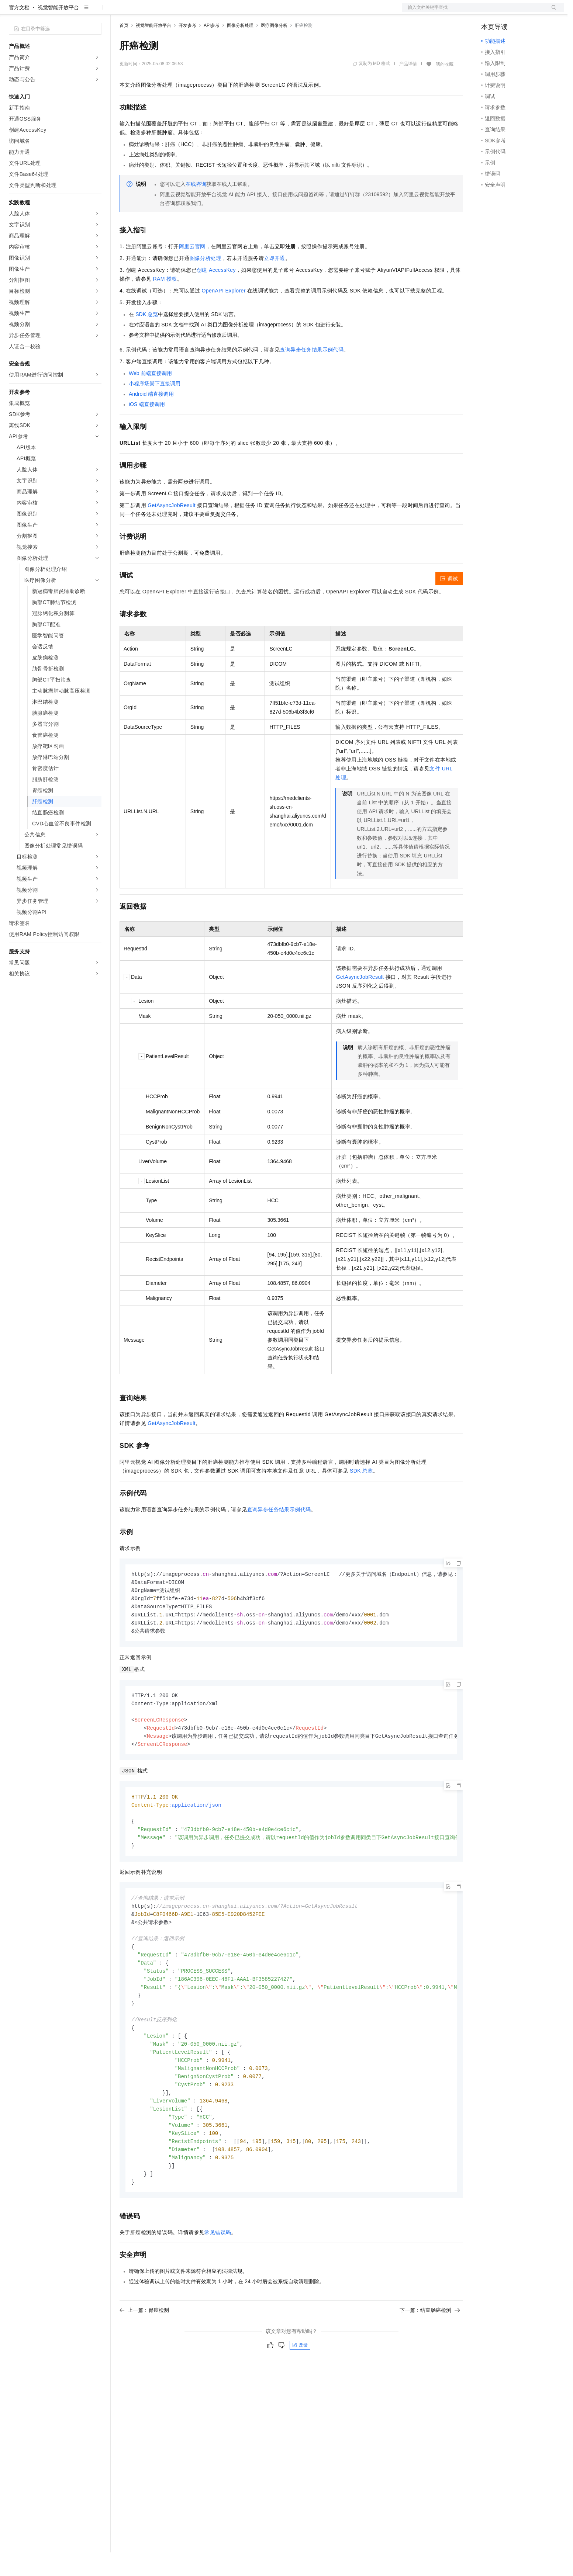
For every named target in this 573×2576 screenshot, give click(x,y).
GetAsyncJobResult (172, 529)
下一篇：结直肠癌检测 (430, 2355)
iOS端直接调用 (147, 428)
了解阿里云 (243, 12)
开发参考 (187, 49)
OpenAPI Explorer (224, 314)
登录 (551, 11)
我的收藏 (444, 87)
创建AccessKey (216, 294)
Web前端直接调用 (150, 397)
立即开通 (274, 282)
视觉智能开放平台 (58, 31)
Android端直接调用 (151, 417)
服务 (218, 12)
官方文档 (19, 31)
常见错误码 (217, 2277)
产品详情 (408, 87)
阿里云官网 (192, 270)
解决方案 (118, 12)
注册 (524, 11)
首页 (124, 49)
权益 (142, 12)
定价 (159, 12)
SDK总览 (146, 338)
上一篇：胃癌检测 (144, 2355)
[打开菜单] (12, 12)
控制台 (507, 11)
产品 (96, 12)
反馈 (300, 2390)
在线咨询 (196, 208)
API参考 (212, 49)
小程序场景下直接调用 (154, 407)
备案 (489, 11)
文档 (473, 11)
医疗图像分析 (274, 49)
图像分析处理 (240, 49)
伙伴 (200, 12)
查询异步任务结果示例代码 (312, 373)
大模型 (75, 12)
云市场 (179, 12)
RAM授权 (165, 302)
